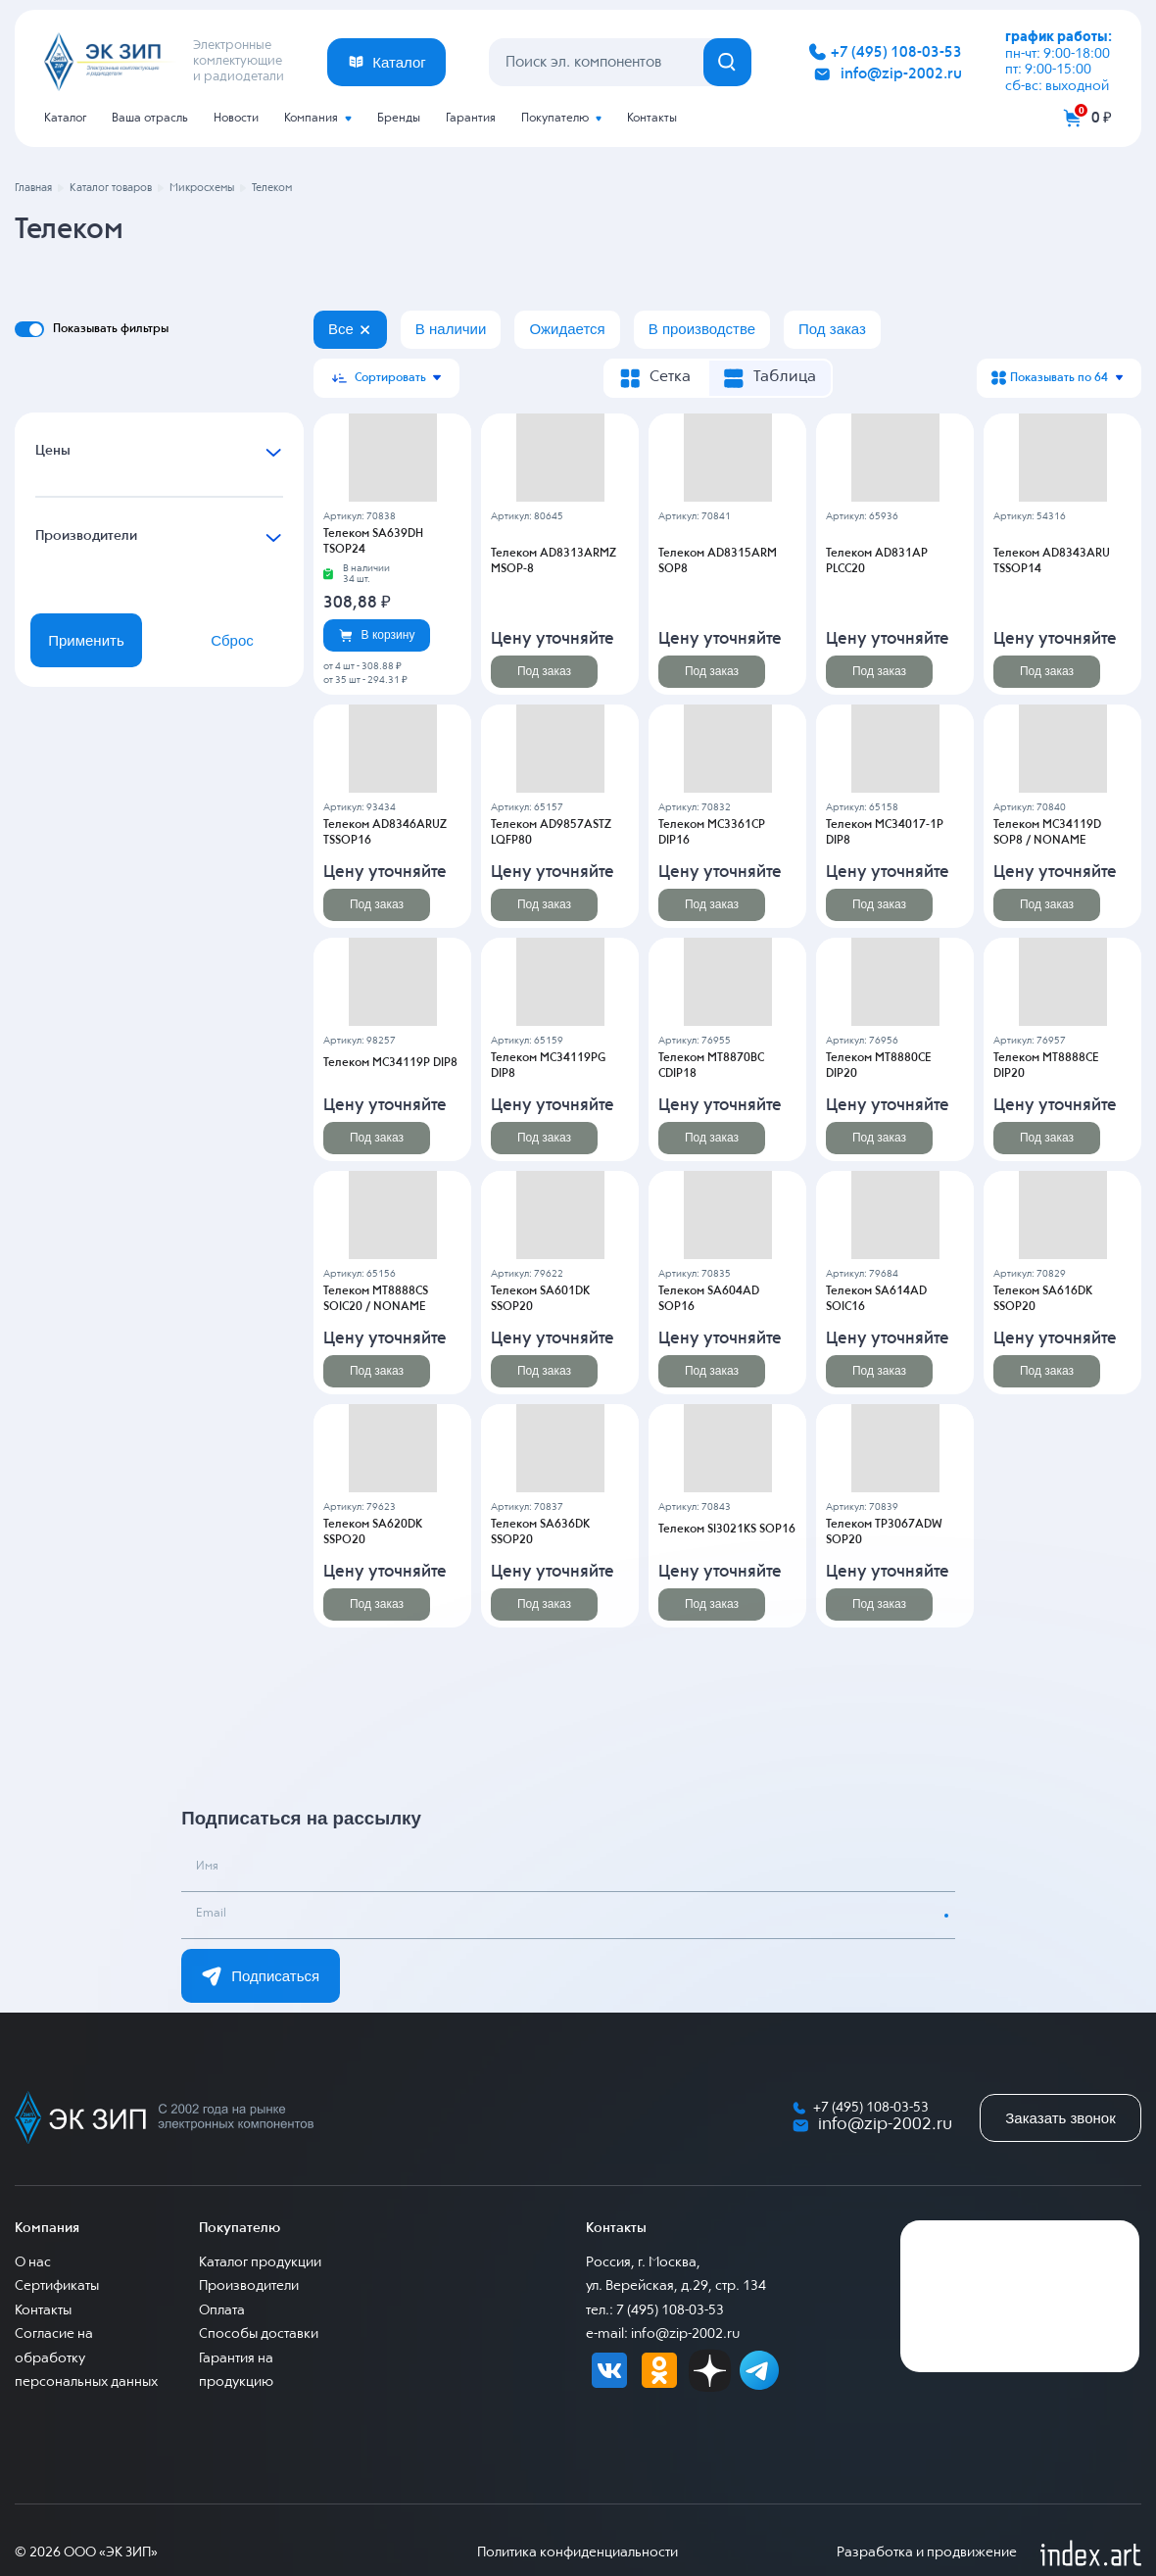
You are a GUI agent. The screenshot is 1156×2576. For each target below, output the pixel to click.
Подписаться (260, 1976)
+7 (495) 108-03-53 (896, 52)
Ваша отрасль (150, 118)
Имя (208, 1868)
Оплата (222, 2310)
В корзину (377, 635)
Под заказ (832, 328)
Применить (86, 640)
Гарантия (471, 118)
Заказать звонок (1060, 2117)
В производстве (702, 328)
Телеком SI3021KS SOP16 (726, 1529)
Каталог (65, 118)
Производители (249, 2286)
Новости (236, 118)
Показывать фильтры (111, 328)
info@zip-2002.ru (901, 74)
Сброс (232, 640)
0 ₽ (1101, 118)
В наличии (451, 328)
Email (212, 1915)
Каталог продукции (260, 2261)
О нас (33, 2261)
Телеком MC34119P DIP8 (390, 1063)
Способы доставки (258, 2334)
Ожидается (566, 328)
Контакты (652, 118)
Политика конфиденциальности (577, 2552)
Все (341, 328)
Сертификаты (57, 2286)
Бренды (398, 118)
